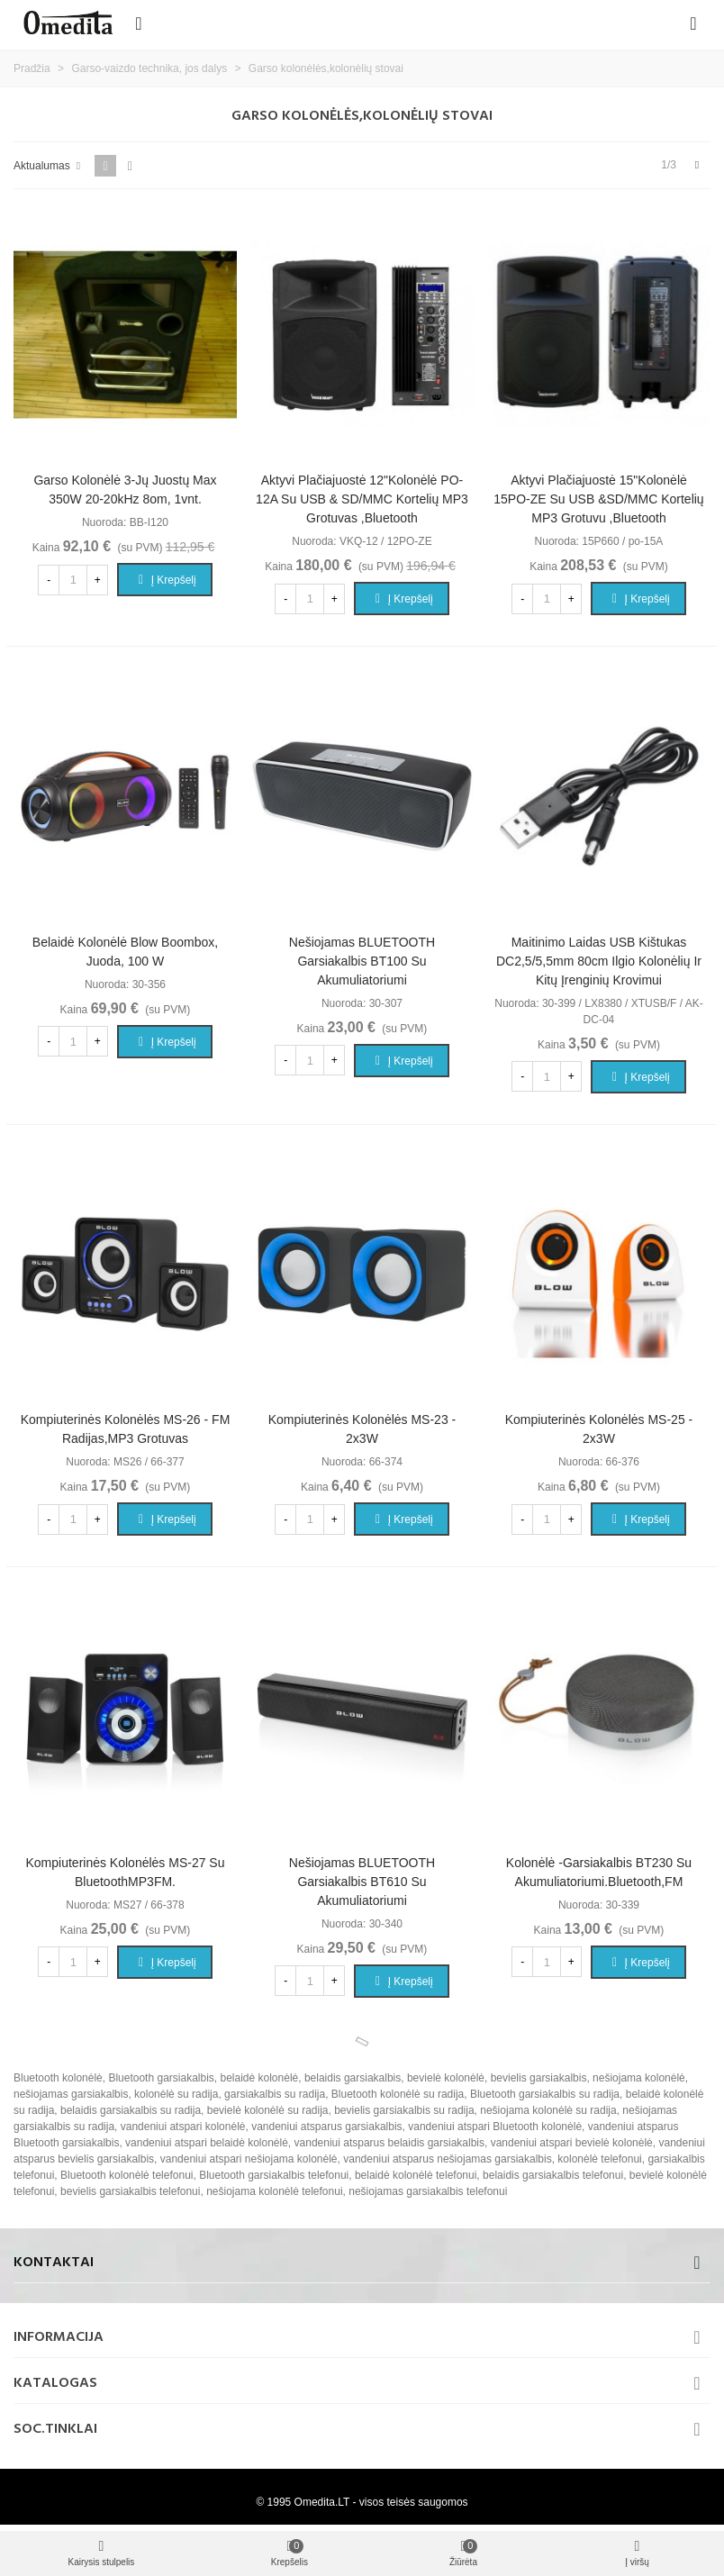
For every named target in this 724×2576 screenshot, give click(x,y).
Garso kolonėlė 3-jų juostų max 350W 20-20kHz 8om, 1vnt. (124, 489)
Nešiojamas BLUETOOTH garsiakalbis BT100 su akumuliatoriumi (362, 961)
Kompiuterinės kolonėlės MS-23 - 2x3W (362, 1429)
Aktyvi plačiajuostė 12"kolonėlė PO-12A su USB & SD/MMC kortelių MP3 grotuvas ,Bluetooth (362, 499)
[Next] (696, 165)
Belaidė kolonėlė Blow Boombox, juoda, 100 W (125, 951)
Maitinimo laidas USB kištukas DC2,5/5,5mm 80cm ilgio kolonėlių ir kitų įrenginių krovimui (598, 961)
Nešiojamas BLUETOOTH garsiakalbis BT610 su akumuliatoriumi (362, 1881)
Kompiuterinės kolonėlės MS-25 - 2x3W (599, 1429)
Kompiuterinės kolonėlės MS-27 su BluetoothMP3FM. (124, 1872)
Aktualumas (49, 165)
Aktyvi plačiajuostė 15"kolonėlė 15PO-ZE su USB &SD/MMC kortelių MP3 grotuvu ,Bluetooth (598, 499)
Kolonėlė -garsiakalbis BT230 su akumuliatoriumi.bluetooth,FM (599, 1872)
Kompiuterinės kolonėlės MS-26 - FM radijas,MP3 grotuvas (126, 1429)
